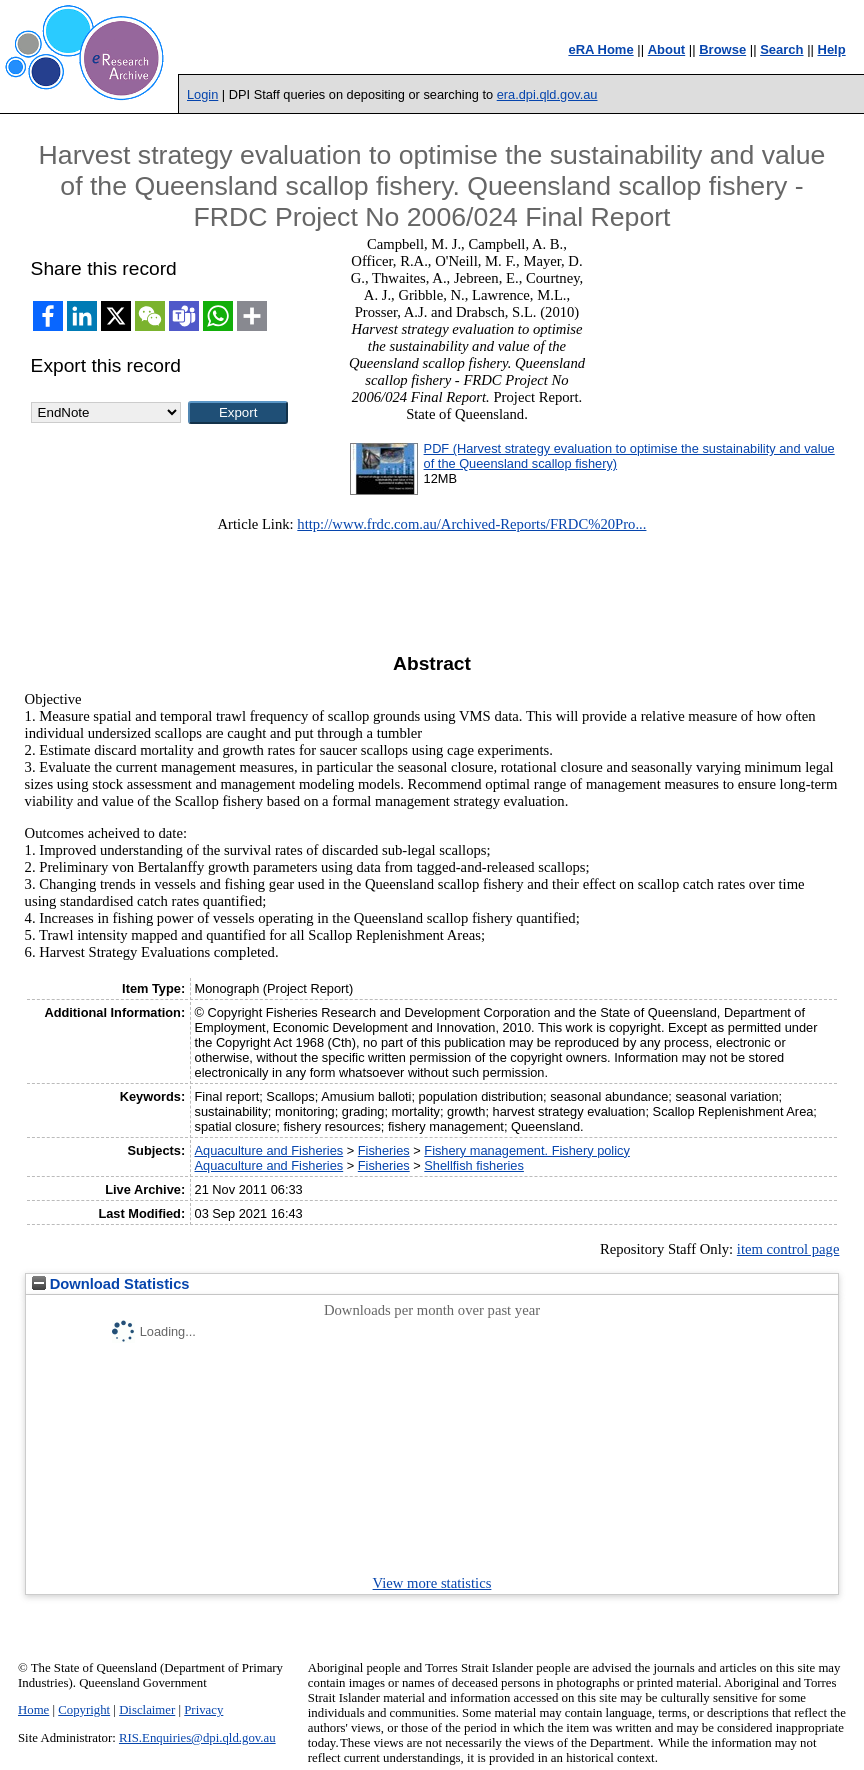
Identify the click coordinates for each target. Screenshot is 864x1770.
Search (781, 49)
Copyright (84, 1710)
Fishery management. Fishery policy (527, 1150)
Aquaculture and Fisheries (269, 1150)
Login (202, 94)
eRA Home (600, 49)
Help (832, 49)
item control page (788, 1249)
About (667, 49)
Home (33, 1710)
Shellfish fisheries (474, 1165)
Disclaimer (147, 1710)
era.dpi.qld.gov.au (547, 94)
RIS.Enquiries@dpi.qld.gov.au (197, 1738)
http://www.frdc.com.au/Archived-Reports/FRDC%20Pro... (471, 524)
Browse (722, 49)
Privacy (203, 1710)
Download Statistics (111, 1284)
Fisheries (384, 1150)
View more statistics (432, 1583)
